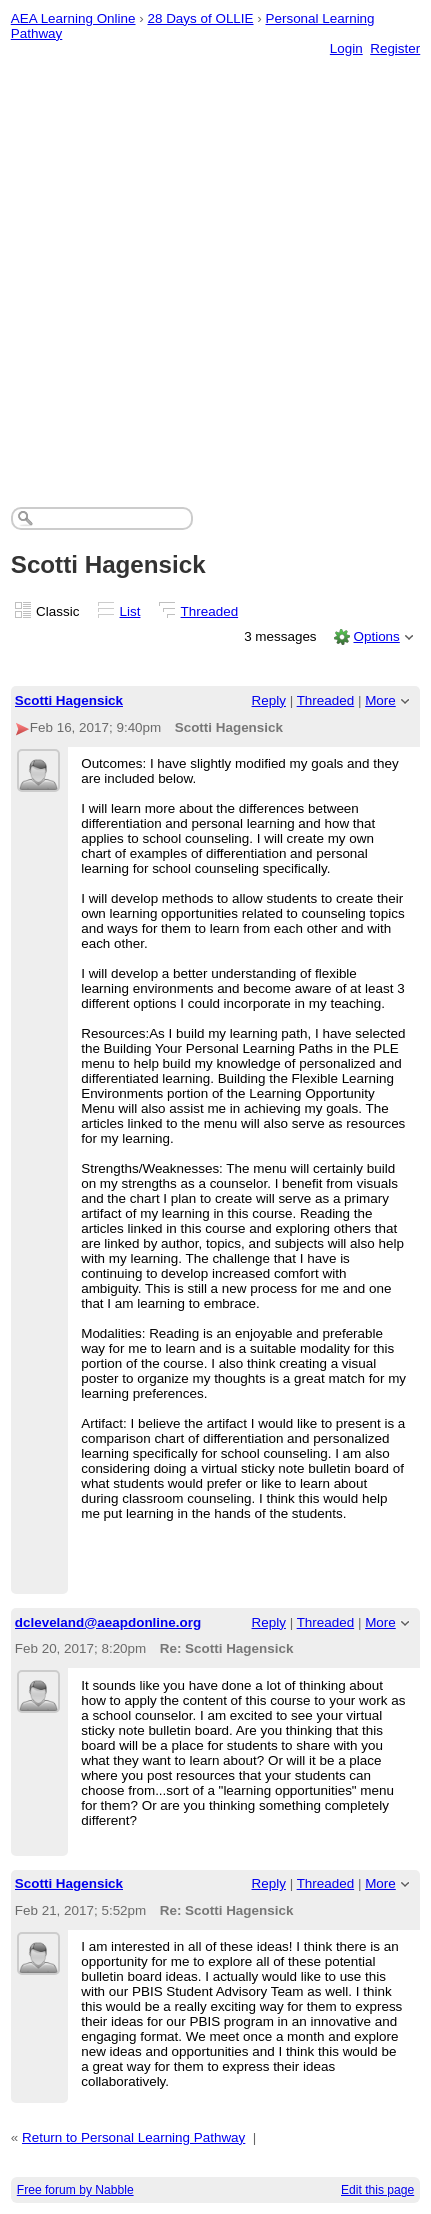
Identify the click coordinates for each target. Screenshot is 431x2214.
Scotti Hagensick (69, 700)
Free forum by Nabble (75, 2190)
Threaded (210, 611)
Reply (269, 700)
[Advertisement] (215, 261)
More (380, 700)
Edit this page (377, 2190)
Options (376, 636)
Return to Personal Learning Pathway (133, 2137)
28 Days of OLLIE (200, 18)
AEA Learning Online (73, 18)
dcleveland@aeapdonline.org (108, 1622)
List (130, 611)
